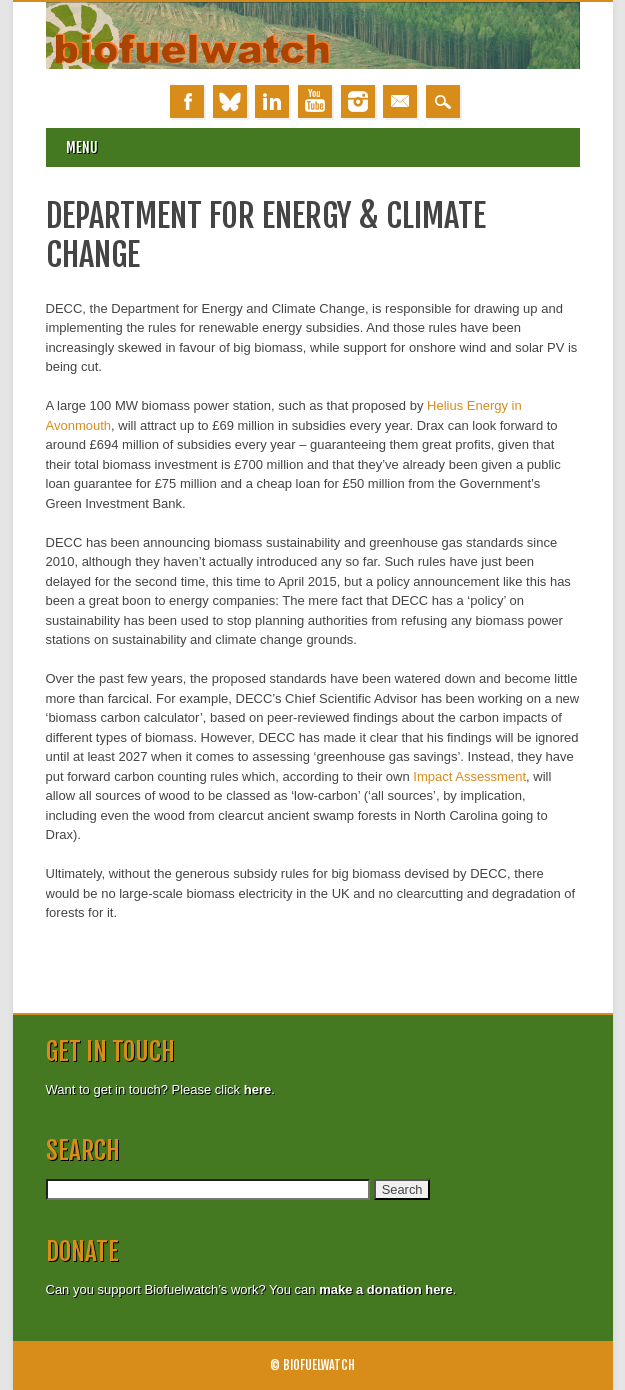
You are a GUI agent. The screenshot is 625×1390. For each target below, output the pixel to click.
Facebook (187, 101)
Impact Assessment (469, 776)
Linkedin (272, 101)
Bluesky (230, 101)
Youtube (315, 101)
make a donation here (386, 1289)
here (257, 1089)
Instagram (358, 101)
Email (400, 101)
